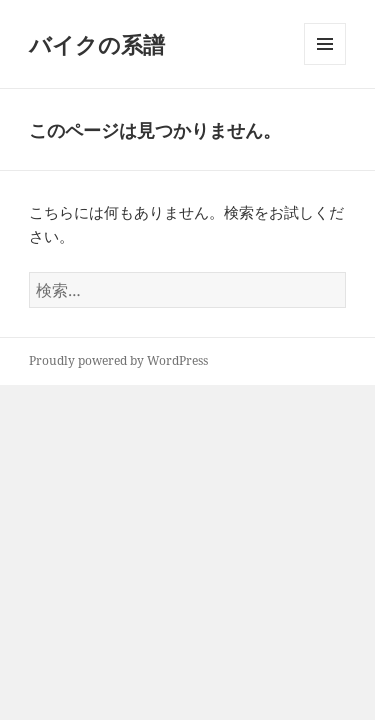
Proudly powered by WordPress (118, 360)
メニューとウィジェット (325, 64)
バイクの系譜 (97, 44)
